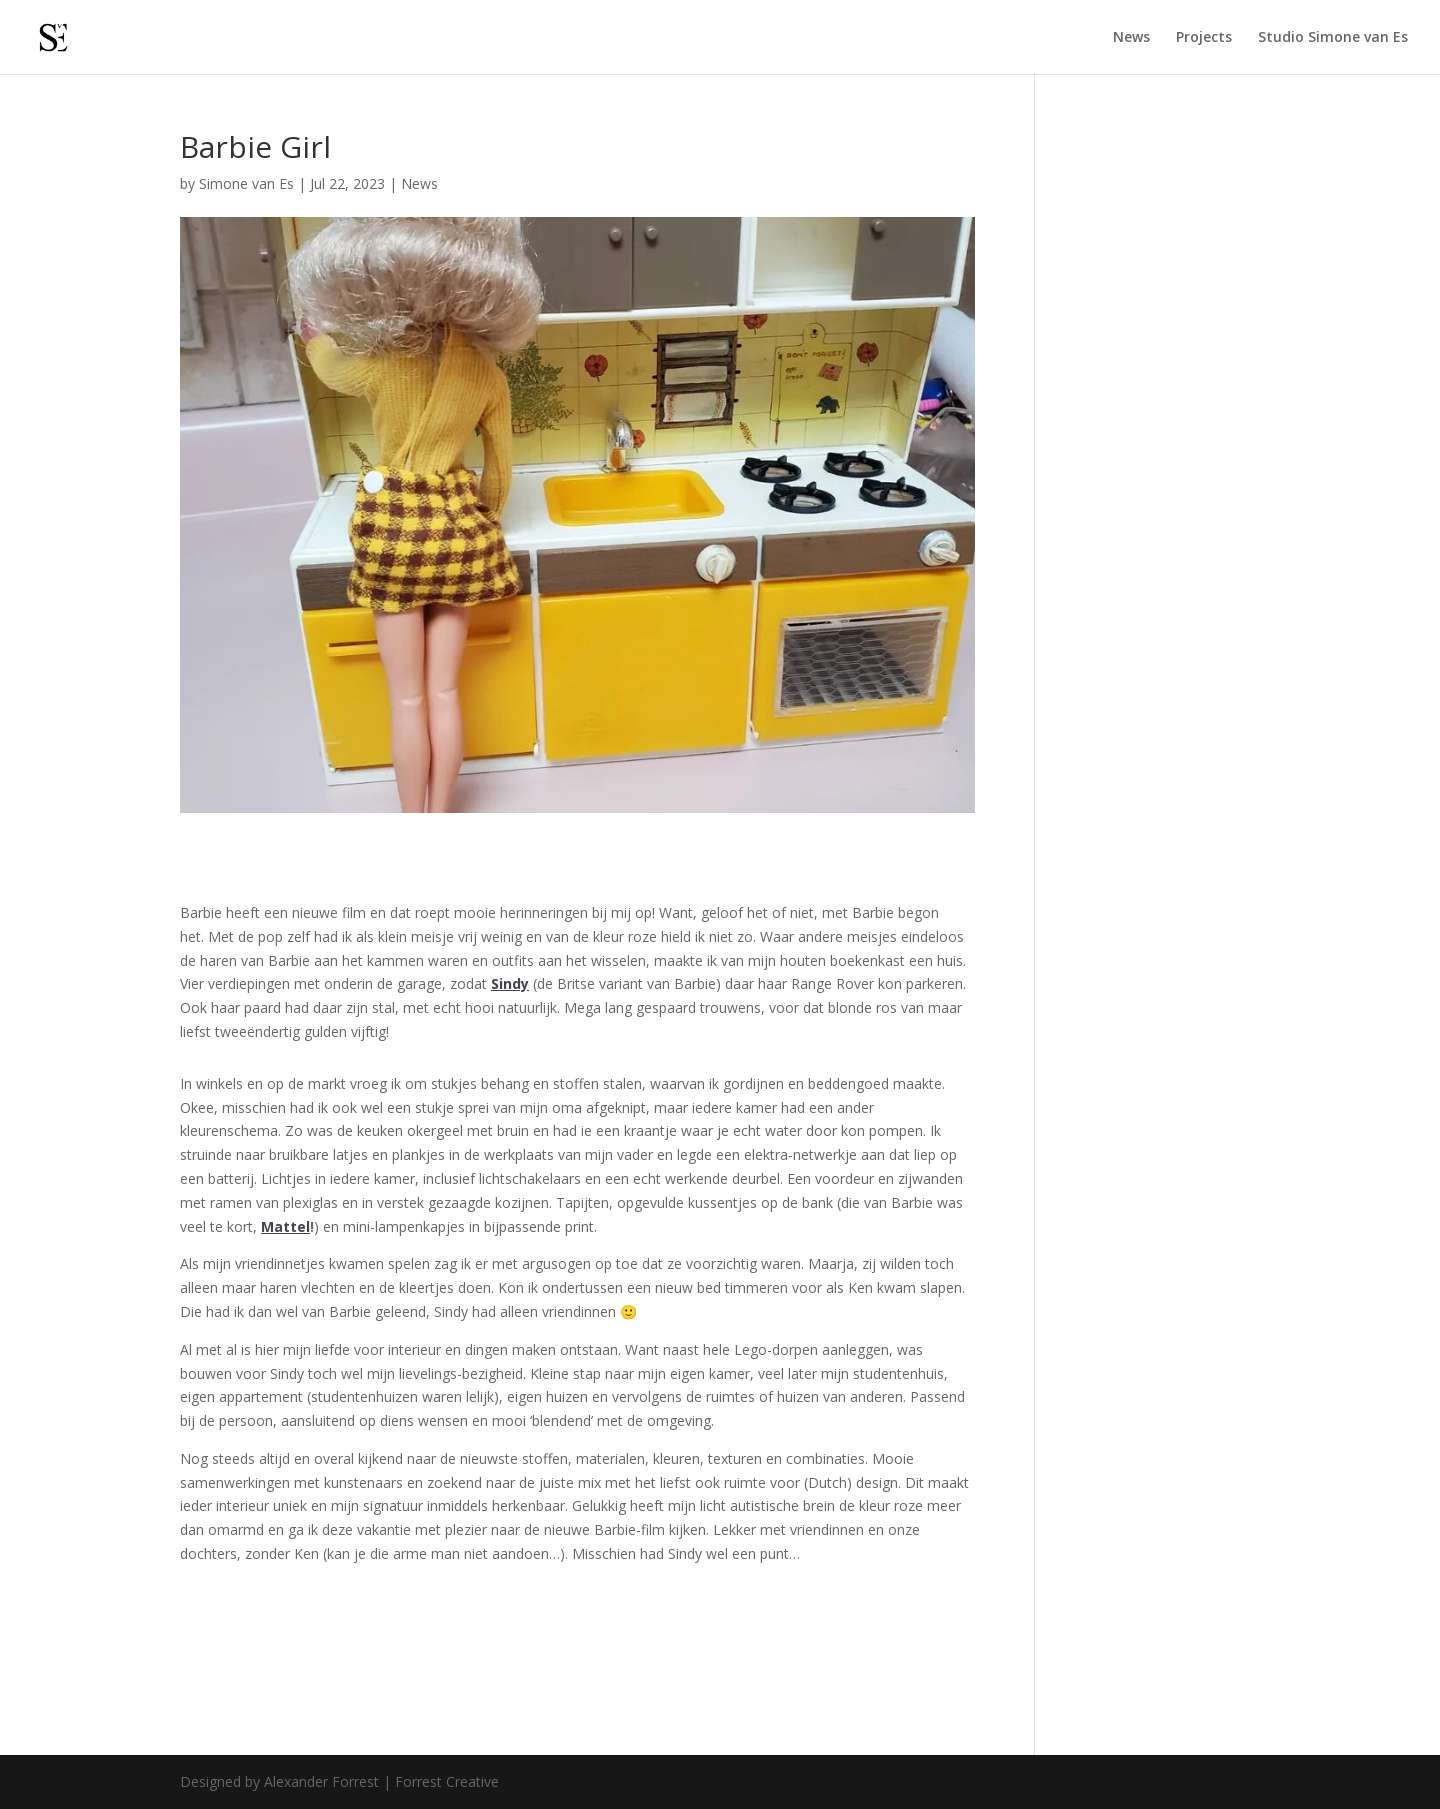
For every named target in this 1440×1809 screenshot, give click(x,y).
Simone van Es (246, 183)
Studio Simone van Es (1333, 38)
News (1131, 38)
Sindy (510, 983)
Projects (1204, 38)
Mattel (285, 1226)
